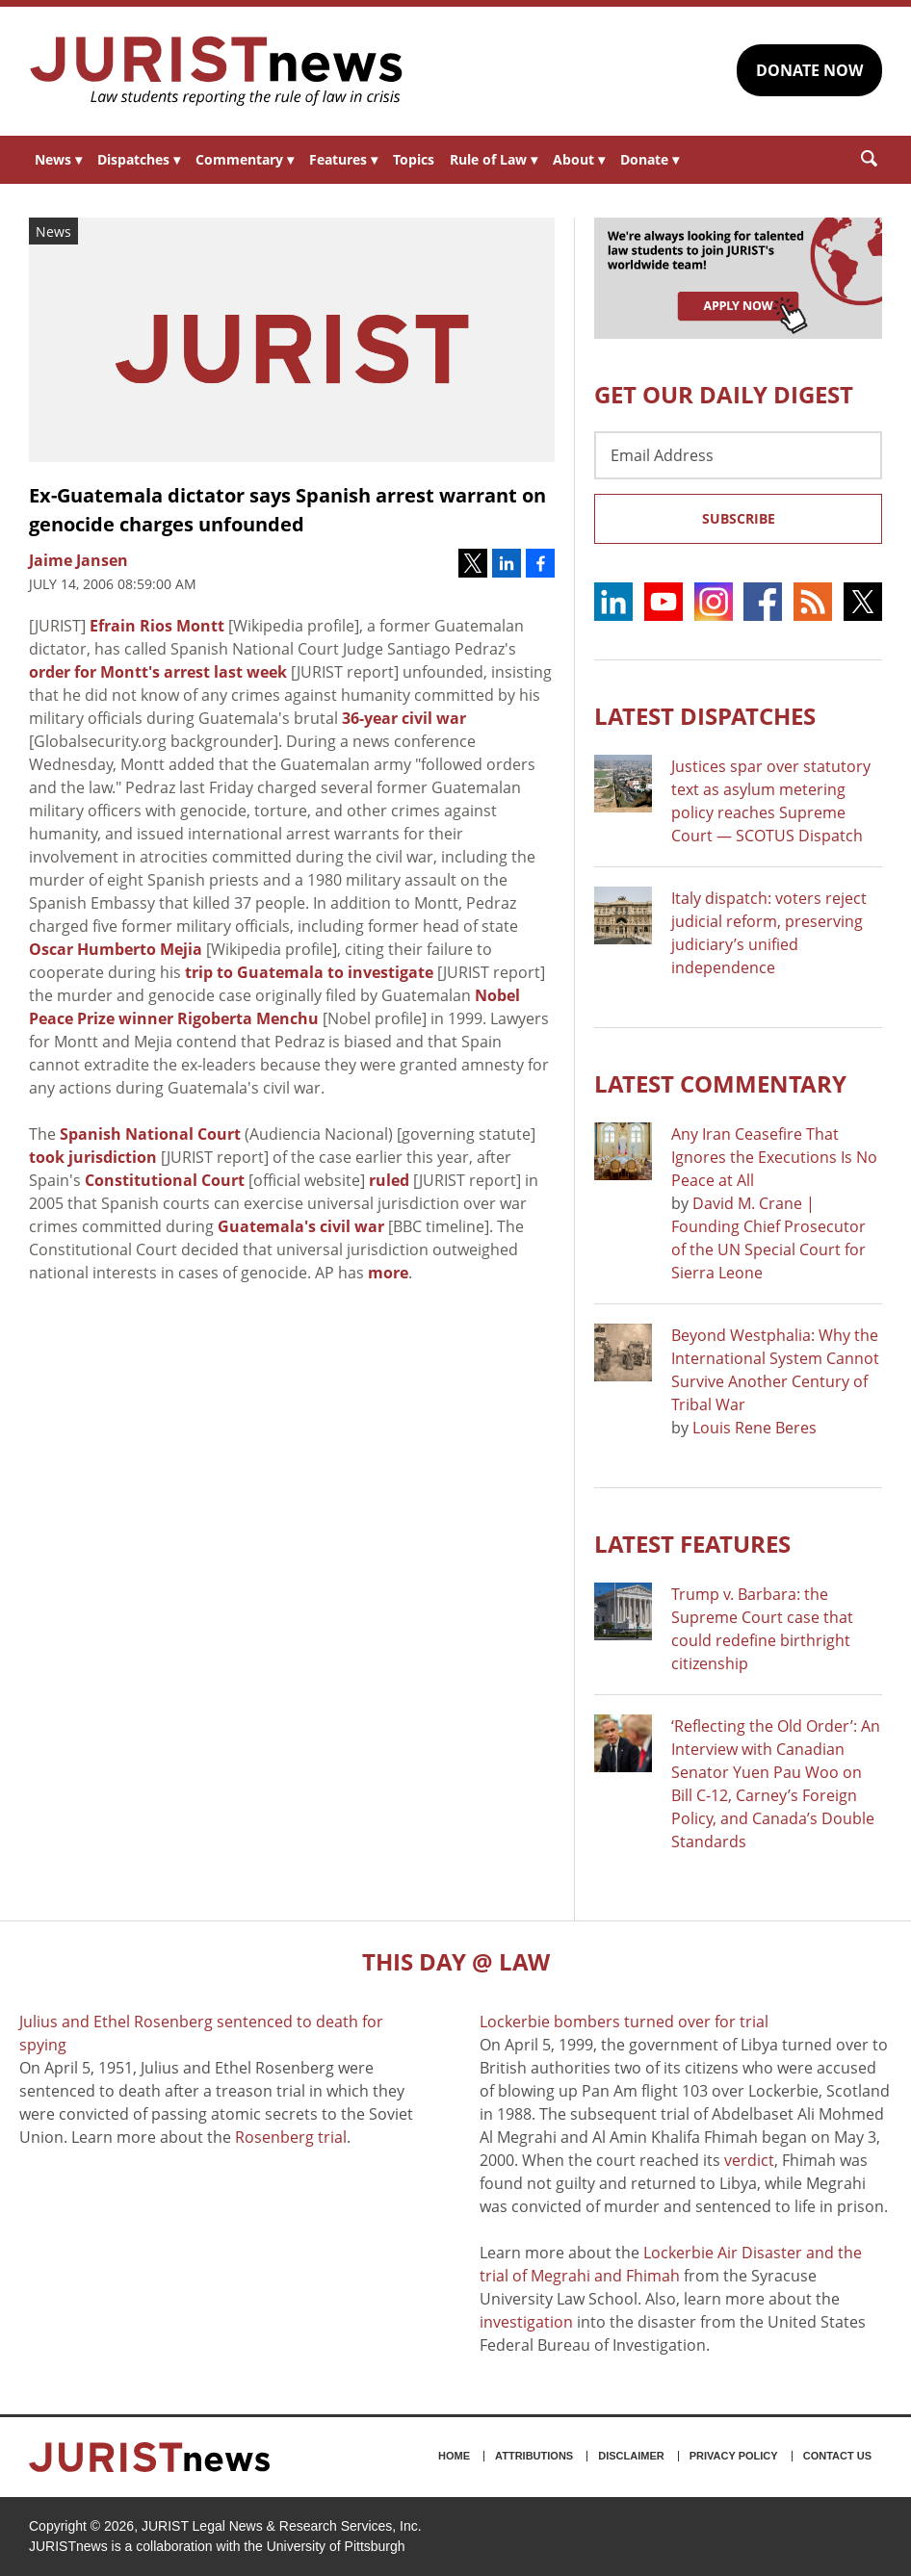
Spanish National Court (150, 1134)
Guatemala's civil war (301, 1226)
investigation (526, 2321)
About (579, 159)
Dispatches (138, 159)
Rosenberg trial (291, 2137)
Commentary (244, 159)
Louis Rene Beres (754, 1427)
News (58, 159)
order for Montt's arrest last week (158, 672)
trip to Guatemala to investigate (309, 972)
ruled (389, 1180)
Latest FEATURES (692, 1543)
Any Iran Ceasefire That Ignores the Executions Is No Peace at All (774, 1157)
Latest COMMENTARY (720, 1083)
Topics (413, 159)
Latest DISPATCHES (705, 716)
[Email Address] (738, 455)
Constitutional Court (165, 1180)
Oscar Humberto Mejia (115, 949)
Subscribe (738, 518)
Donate (649, 159)
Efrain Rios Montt (157, 625)
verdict (749, 2160)
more (388, 1272)
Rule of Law (493, 159)
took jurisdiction (93, 1157)
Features (343, 159)
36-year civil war (404, 718)
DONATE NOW (809, 70)
